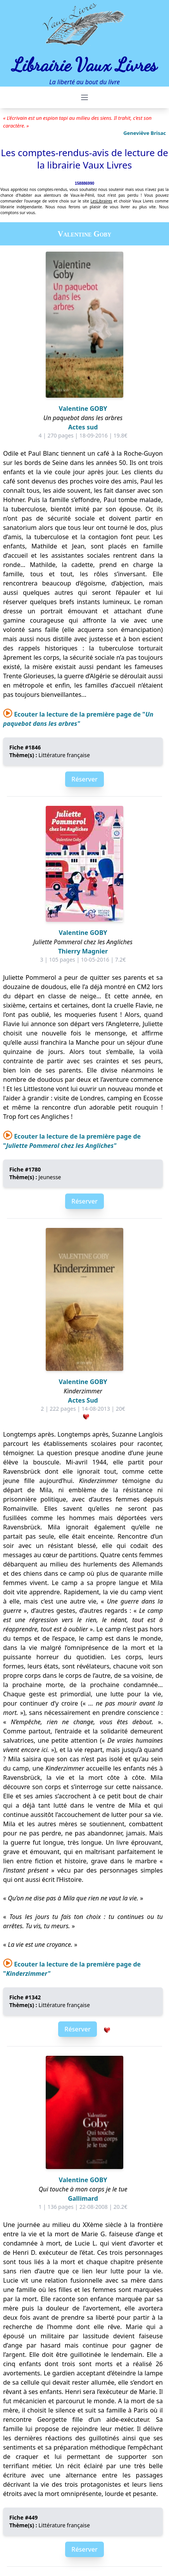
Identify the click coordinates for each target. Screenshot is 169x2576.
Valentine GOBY (83, 408)
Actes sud (83, 427)
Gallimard (83, 2198)
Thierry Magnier (83, 951)
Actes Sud (83, 1400)
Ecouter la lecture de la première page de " (78, 719)
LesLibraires (101, 201)
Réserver (84, 779)
